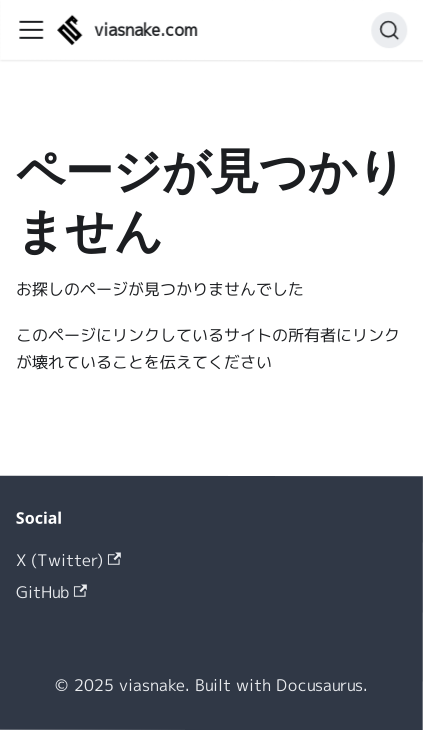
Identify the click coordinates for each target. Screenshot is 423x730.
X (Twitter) (68, 559)
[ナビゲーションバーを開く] (31, 30)
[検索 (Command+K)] (389, 30)
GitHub (51, 591)
